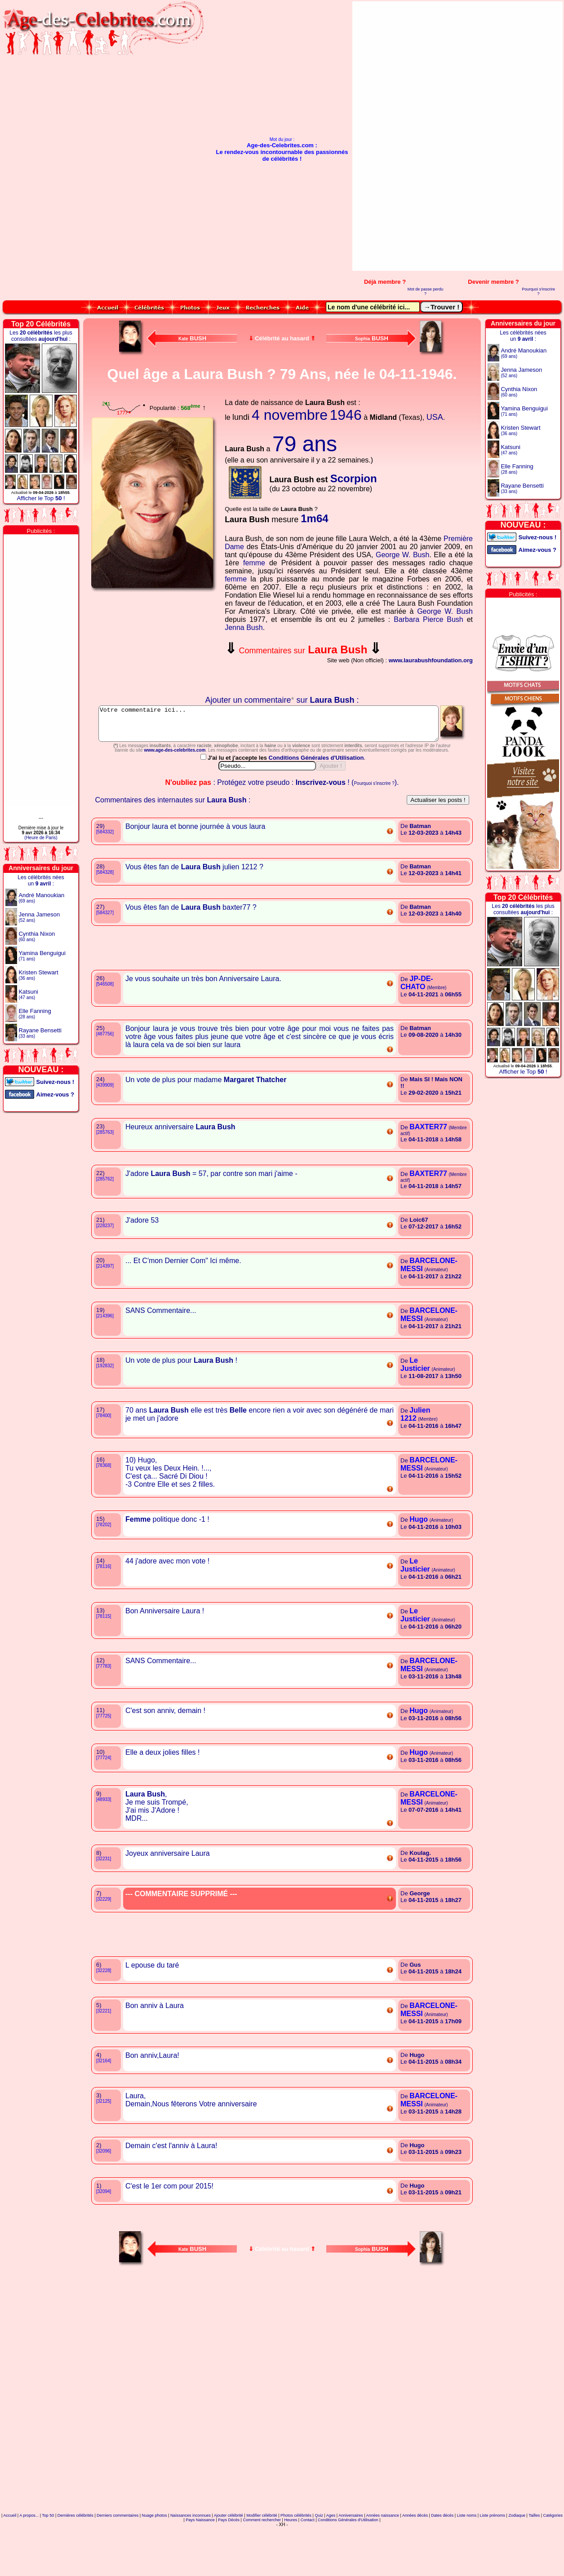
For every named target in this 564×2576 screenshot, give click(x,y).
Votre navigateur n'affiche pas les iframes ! (155, 644)
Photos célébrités (295, 2555)
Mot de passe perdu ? (426, 291)
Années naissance (383, 2555)
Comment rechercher (262, 2560)
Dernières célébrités (75, 2555)
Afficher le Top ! (41, 498)
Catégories (553, 2555)
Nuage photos (154, 2555)
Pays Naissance (200, 2560)
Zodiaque (516, 2555)
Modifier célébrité (261, 2555)
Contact (308, 2560)
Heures (290, 2560)
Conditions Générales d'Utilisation (316, 797)
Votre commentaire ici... (282, 727)
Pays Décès (229, 2560)
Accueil (9, 2555)
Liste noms (467, 2555)
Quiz (319, 2555)
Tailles (534, 2555)
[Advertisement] (536, 136)
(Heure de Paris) (40, 837)
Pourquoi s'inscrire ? (538, 291)
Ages (331, 2555)
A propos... (29, 2555)
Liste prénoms (493, 2555)
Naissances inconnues (190, 2555)
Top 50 (48, 2555)
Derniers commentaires (117, 2555)
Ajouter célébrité (228, 2555)
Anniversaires (350, 2555)
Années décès (415, 2555)
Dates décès (442, 2555)
